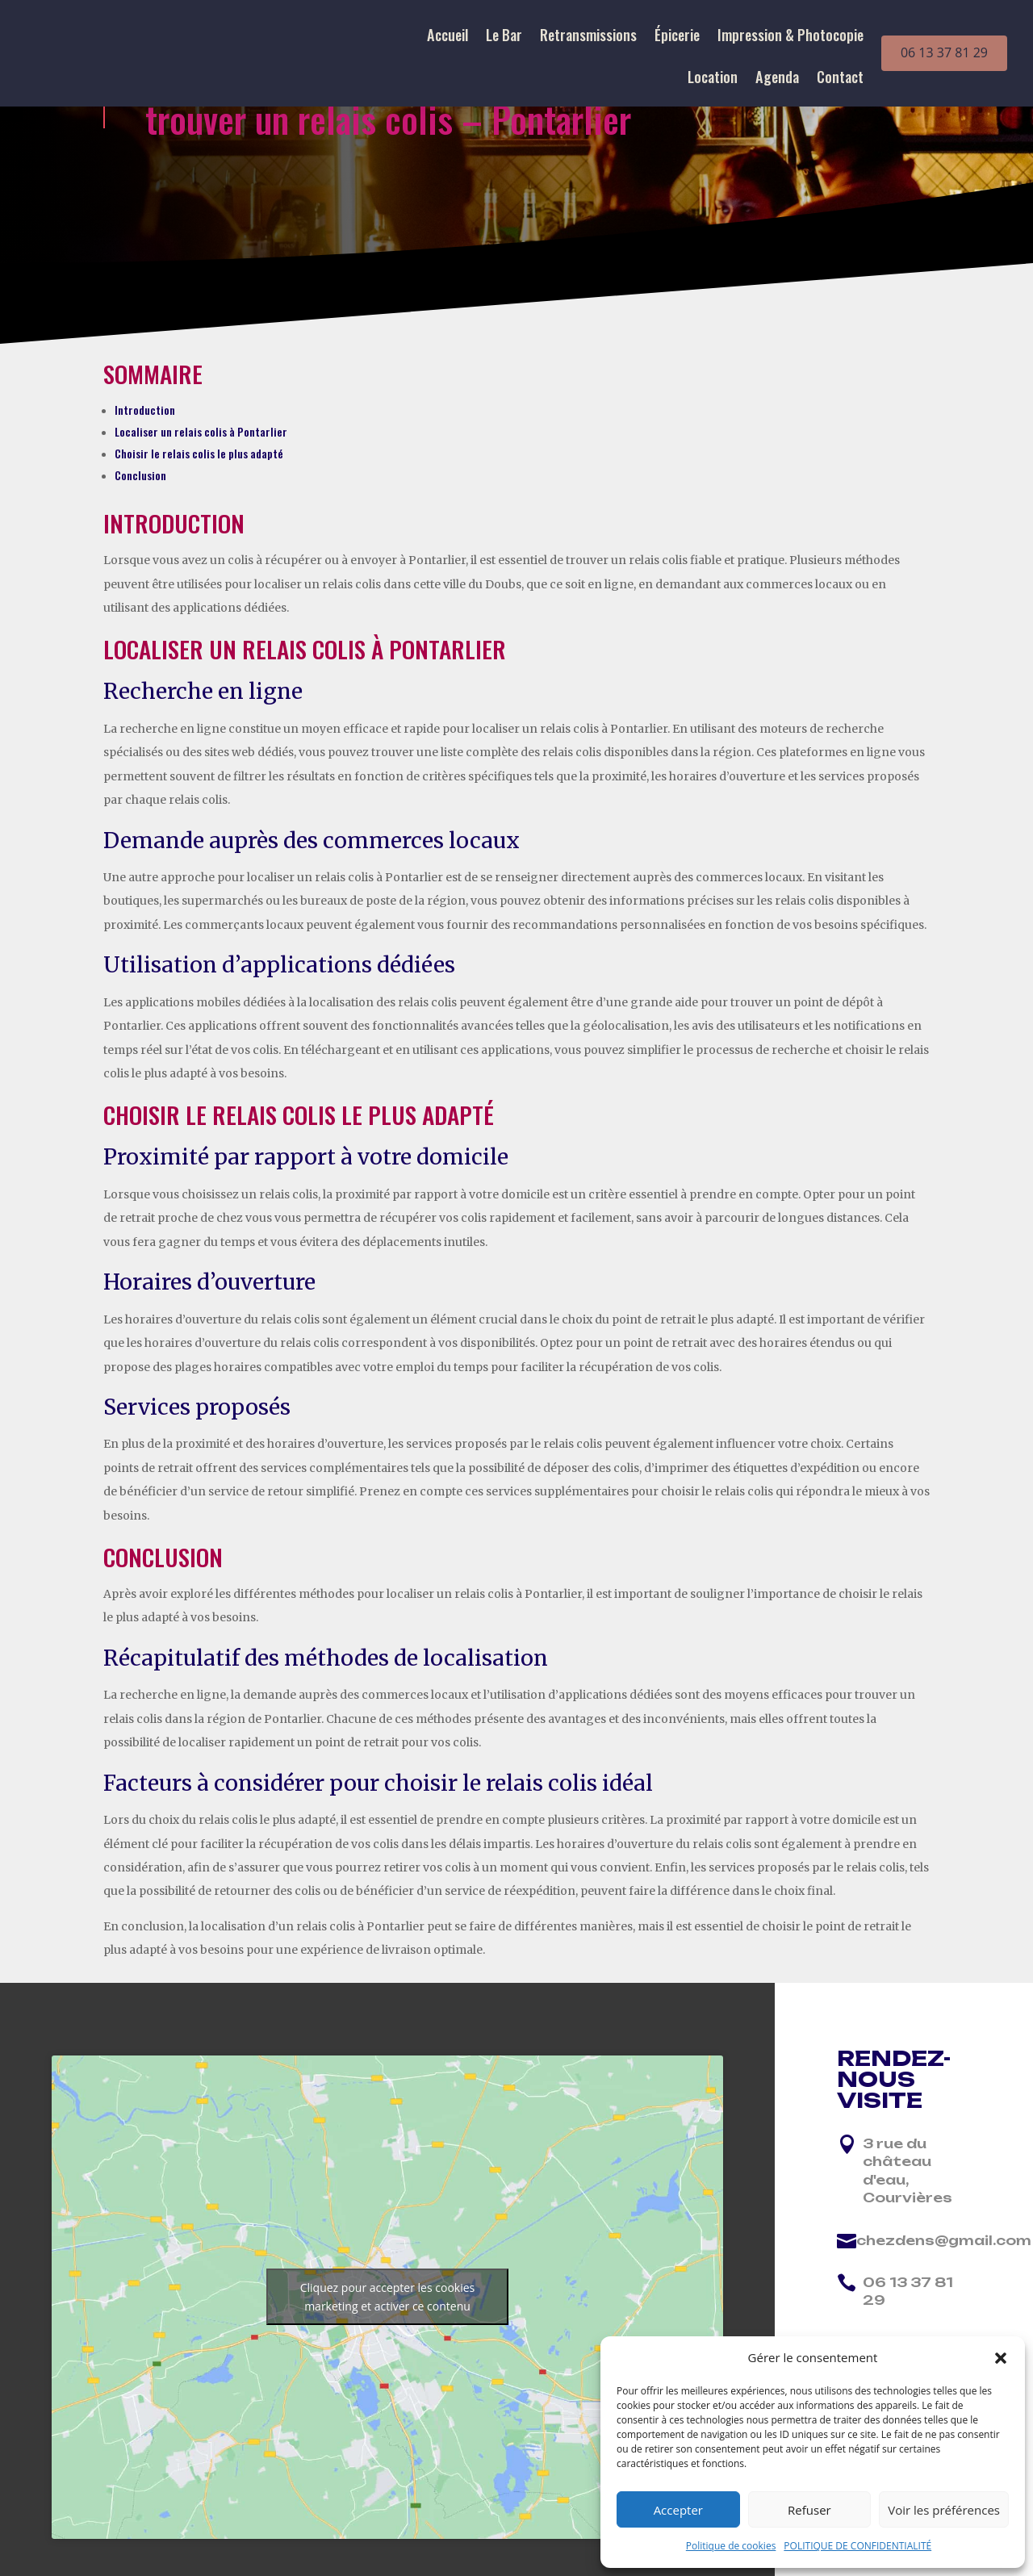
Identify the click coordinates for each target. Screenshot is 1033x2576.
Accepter (678, 2510)
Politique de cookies (731, 2546)
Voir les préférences (944, 2510)
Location (713, 79)
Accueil (447, 37)
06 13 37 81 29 (944, 52)
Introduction (145, 409)
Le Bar (504, 37)
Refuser (809, 2510)
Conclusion (140, 474)
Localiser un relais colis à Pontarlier (201, 431)
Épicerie (677, 37)
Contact (840, 79)
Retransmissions (588, 37)
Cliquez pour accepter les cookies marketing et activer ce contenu (387, 2297)
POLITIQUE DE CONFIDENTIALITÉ (857, 2546)
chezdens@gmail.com (943, 2240)
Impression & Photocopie (790, 37)
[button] (1001, 2358)
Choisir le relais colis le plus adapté (199, 453)
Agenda (777, 79)
